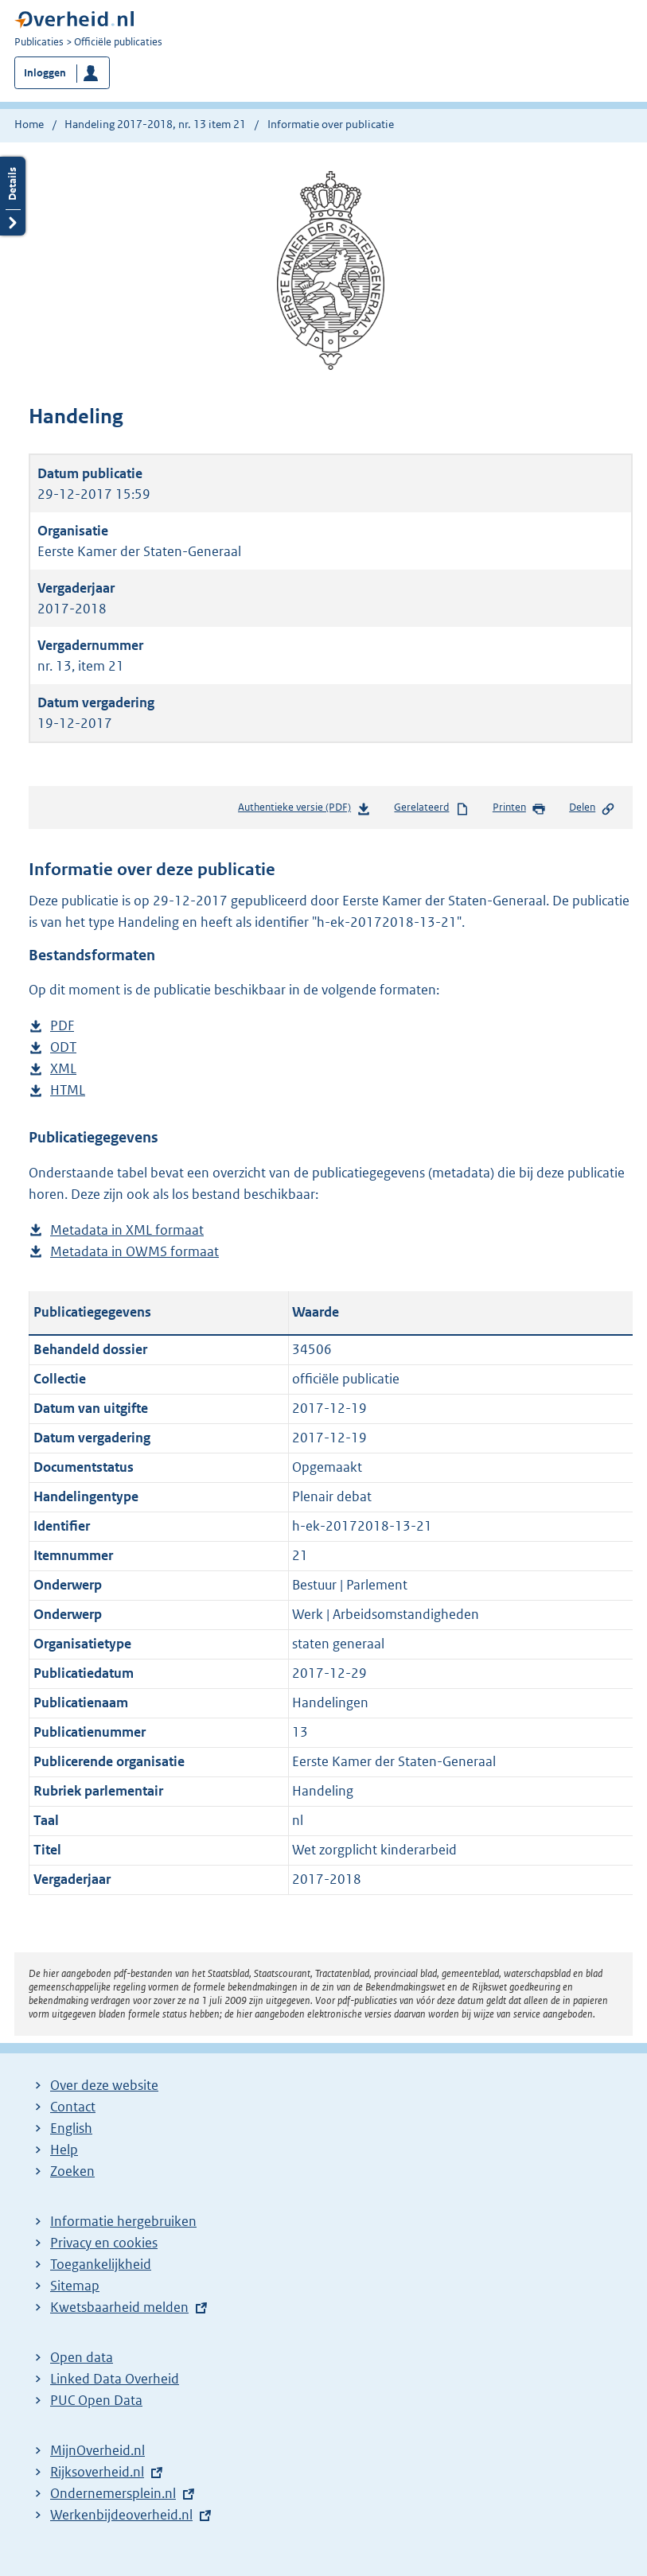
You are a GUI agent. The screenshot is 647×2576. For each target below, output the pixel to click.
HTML (67, 1090)
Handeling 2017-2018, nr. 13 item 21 (155, 124)
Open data (81, 2357)
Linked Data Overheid (114, 2378)
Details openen (12, 196)
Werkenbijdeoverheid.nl (121, 2514)
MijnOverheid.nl (97, 2450)
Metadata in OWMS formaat (134, 1252)
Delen (592, 808)
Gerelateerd (431, 808)
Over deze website (104, 2085)
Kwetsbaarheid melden (119, 2307)
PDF (62, 1026)
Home (29, 124)
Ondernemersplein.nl (113, 2493)
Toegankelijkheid (100, 2264)
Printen (519, 808)
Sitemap (74, 2285)
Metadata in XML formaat (127, 1230)
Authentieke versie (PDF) (304, 810)
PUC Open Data (96, 2400)
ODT (63, 1047)
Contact (72, 2106)
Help (64, 2149)
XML (63, 1069)
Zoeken (72, 2171)
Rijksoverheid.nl (97, 2472)
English (71, 2128)
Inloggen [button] (45, 73)
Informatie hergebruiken (123, 2221)
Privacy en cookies (104, 2242)
